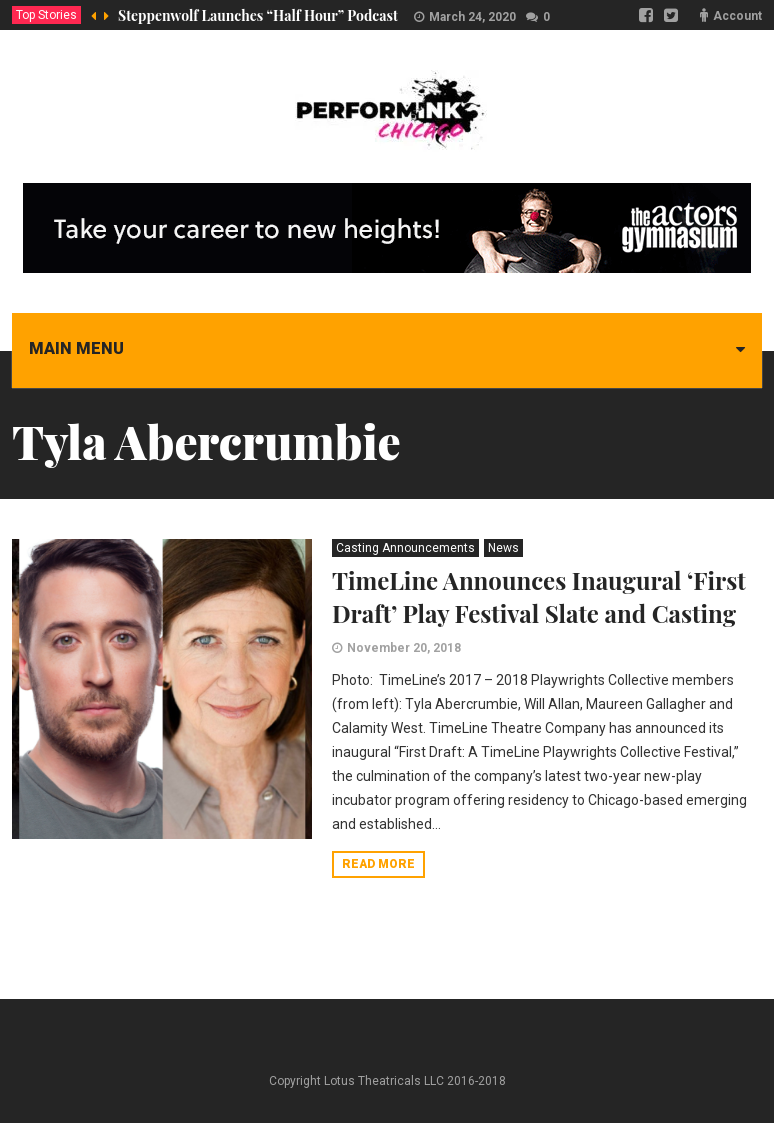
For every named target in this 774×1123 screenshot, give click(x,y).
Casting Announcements (405, 548)
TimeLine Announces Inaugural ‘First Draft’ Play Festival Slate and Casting (539, 596)
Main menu (76, 348)
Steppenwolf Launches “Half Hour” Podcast (258, 15)
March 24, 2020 (472, 17)
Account (737, 16)
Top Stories (46, 15)
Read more (378, 864)
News (503, 548)
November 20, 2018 (404, 648)
